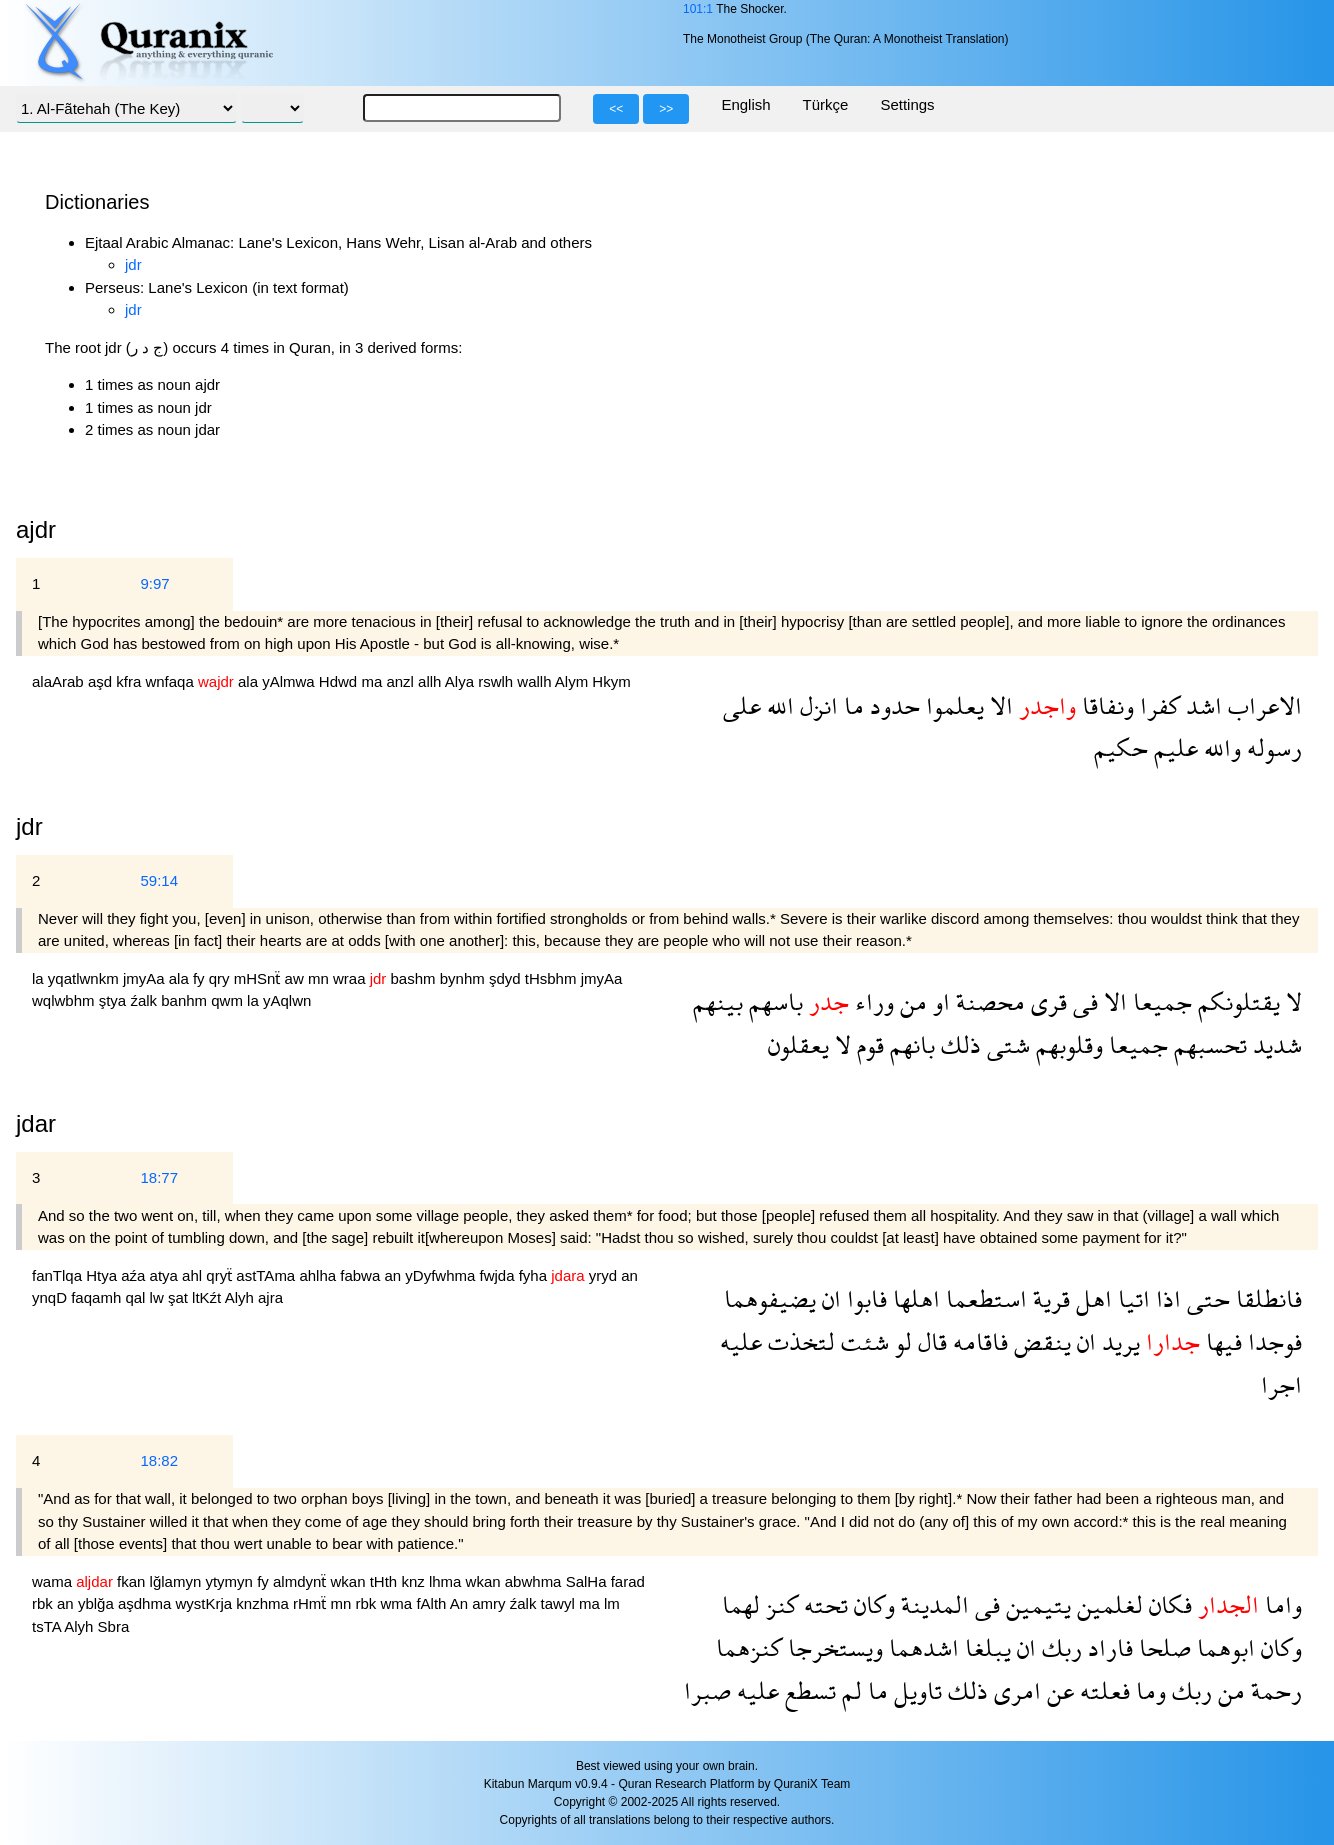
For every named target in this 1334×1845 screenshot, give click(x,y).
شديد (1274, 1044)
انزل (816, 705)
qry (221, 978)
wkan (350, 1581)
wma (399, 1603)
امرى (1014, 1690)
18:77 (159, 1177)
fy (201, 978)
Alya (461, 681)
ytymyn (231, 1581)
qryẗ (221, 1275)
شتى (1005, 1044)
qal (137, 1297)
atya (166, 1275)
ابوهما (1223, 1647)
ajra (270, 1297)
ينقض (1039, 1341)
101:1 (698, 9)
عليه (741, 1341)
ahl (194, 1275)
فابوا (864, 1298)
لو (900, 1341)
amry (491, 1603)
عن (1057, 1690)
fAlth (432, 1603)
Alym (574, 681)
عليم (1173, 747)
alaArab (60, 681)
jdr (133, 264)
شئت (862, 1341)
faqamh (98, 1297)
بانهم (909, 1044)
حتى (1205, 1298)
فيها (1221, 1341)
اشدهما (921, 1647)
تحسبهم (1207, 1044)
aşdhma (147, 1603)
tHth (386, 1581)
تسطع (807, 1690)
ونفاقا (1105, 705)
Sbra (114, 1626)
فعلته (1102, 1690)
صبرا (707, 1690)
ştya (115, 1000)
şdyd (507, 978)
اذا (1165, 1298)
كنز (779, 1604)
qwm (229, 1000)
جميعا (1159, 1001)
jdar (36, 1123)
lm (612, 1603)
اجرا (1281, 1384)
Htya (103, 1275)
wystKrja (205, 1603)
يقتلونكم (1236, 1001)
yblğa (98, 1603)
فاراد (1107, 1647)
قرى (1046, 1001)
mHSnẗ (259, 978)
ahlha (319, 1275)
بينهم (718, 1001)
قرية (1048, 1298)
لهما (741, 1604)
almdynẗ (302, 1581)
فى (1082, 1001)
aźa (135, 1275)
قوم (867, 1044)
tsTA (48, 1626)
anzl (402, 681)
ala (250, 681)
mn (320, 978)
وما (1148, 1690)
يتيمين (1035, 1604)
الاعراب (1262, 705)
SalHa (588, 1581)
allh (431, 681)
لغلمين (1107, 1604)
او (938, 1001)
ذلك (958, 1044)
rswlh (497, 681)
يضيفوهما (770, 1298)
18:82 (159, 1460)
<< (616, 109)
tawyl (560, 1603)
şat (180, 1297)
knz (415, 1581)
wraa (351, 978)
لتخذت (798, 1341)
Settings (907, 104)
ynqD (51, 1297)
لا (1291, 1001)
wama (54, 1581)
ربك (1059, 1647)
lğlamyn (178, 1581)
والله (1219, 747)
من (910, 1001)
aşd (102, 681)
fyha (535, 1275)
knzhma (264, 1603)
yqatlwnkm (85, 978)
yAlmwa (290, 681)
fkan (133, 1581)
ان (828, 1298)
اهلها (913, 1298)
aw (296, 978)
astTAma (267, 1275)
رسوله (1271, 747)
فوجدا (1272, 1341)
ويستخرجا (832, 1647)
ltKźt (208, 1297)
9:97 (154, 583)
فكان (1167, 1604)
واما (1280, 1604)
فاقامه (977, 1341)
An (461, 1603)
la (40, 978)
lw (159, 1297)
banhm (186, 1000)
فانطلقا (1266, 1298)
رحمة (1273, 1690)
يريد (1118, 1341)
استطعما (983, 1298)
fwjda (499, 1275)
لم (849, 1690)
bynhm (464, 978)
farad (628, 1581)
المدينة (932, 1604)
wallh (536, 681)
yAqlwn (287, 1000)
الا (998, 705)
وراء (871, 1001)
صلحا (1162, 1647)
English (745, 104)
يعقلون (798, 1044)
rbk (44, 1603)
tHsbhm (553, 978)
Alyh (241, 1297)
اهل (1091, 1298)
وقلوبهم (1066, 1044)
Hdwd (340, 681)
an (394, 1275)
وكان (871, 1604)
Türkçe (826, 104)
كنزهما (749, 1647)
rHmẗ (312, 1603)
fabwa (362, 1275)
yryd (605, 1275)
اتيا (1131, 1298)
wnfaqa (171, 681)
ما (851, 705)
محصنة (987, 1001)
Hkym (611, 681)
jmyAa (146, 978)
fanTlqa (59, 1275)
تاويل (915, 1690)
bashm (415, 978)
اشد (1201, 705)
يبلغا (985, 1647)
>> (666, 109)
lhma (447, 1581)
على (742, 705)
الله (777, 705)
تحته (823, 1604)
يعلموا (952, 705)
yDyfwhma (442, 1275)
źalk (145, 1000)
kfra (130, 681)
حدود (892, 705)
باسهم (773, 1001)
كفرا (1157, 705)
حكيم (1121, 747)
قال (929, 1341)
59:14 (159, 880)
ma (373, 681)
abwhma (535, 1581)
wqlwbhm (65, 1000)
